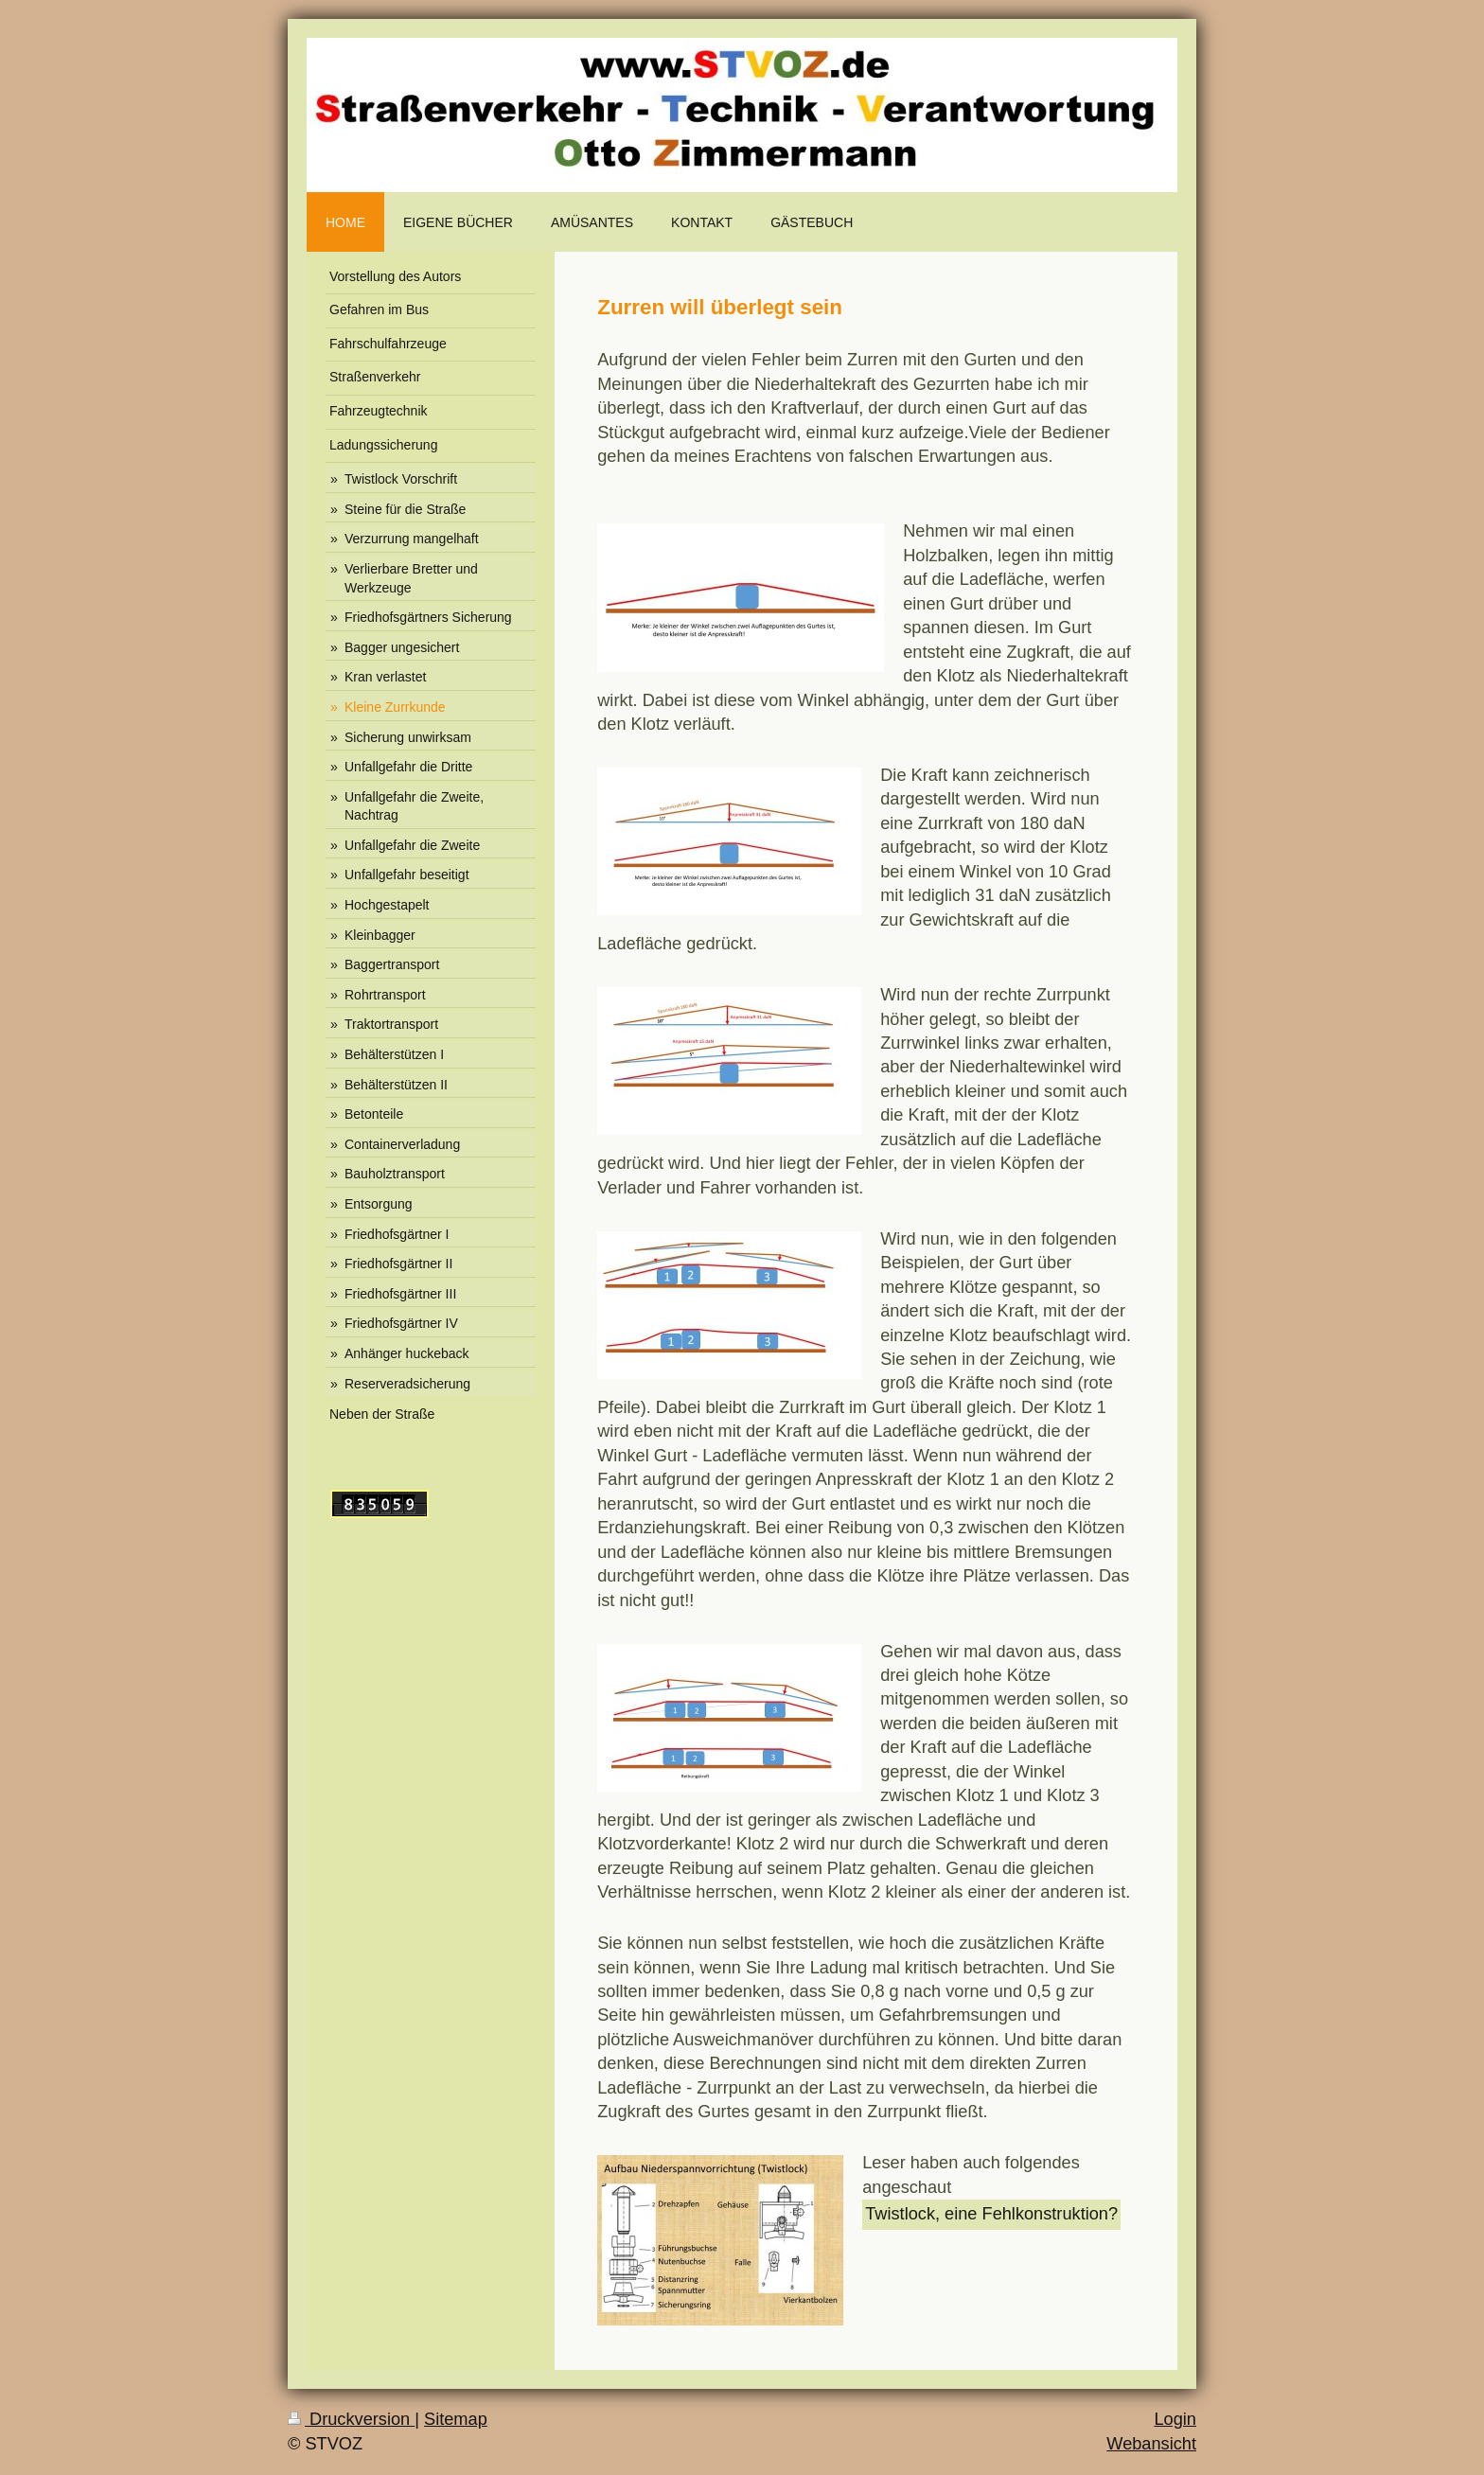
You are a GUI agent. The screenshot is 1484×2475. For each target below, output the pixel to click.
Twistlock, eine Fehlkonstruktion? (991, 2213)
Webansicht (1151, 2443)
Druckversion (351, 2419)
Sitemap (455, 2419)
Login (1175, 2419)
